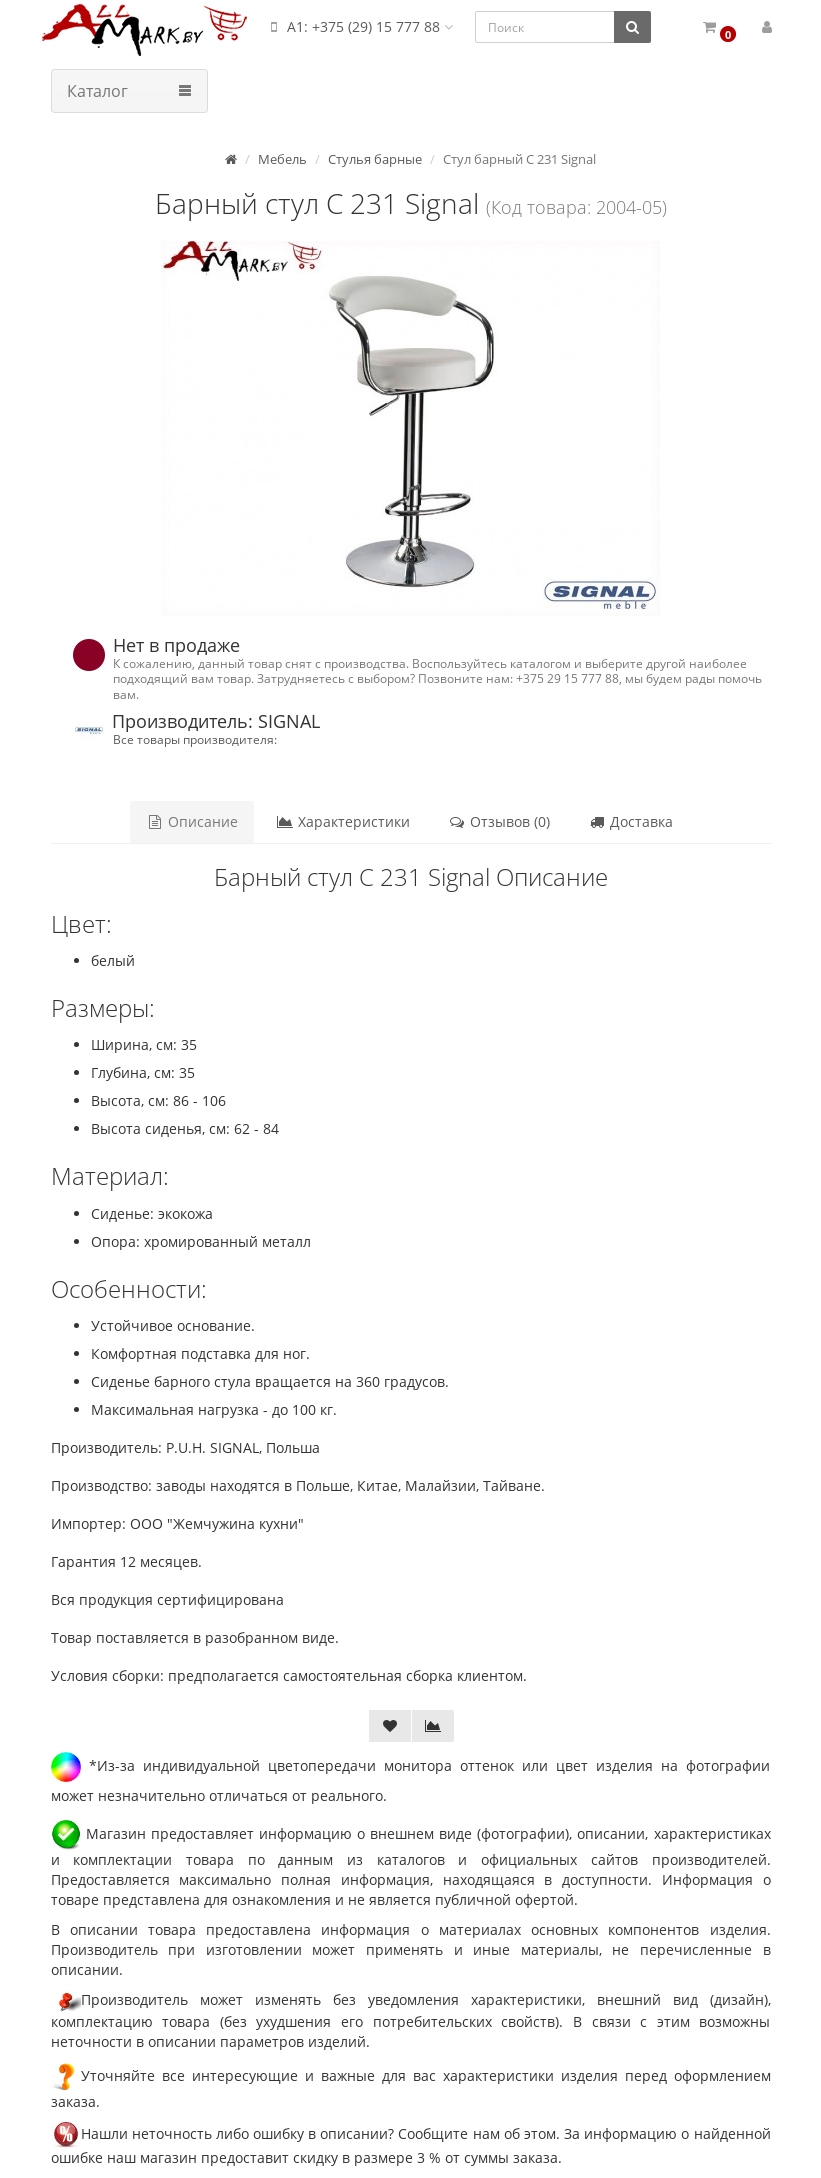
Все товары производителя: (195, 739)
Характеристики (343, 821)
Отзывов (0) (499, 821)
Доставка (630, 821)
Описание (192, 821)
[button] (719, 27)
